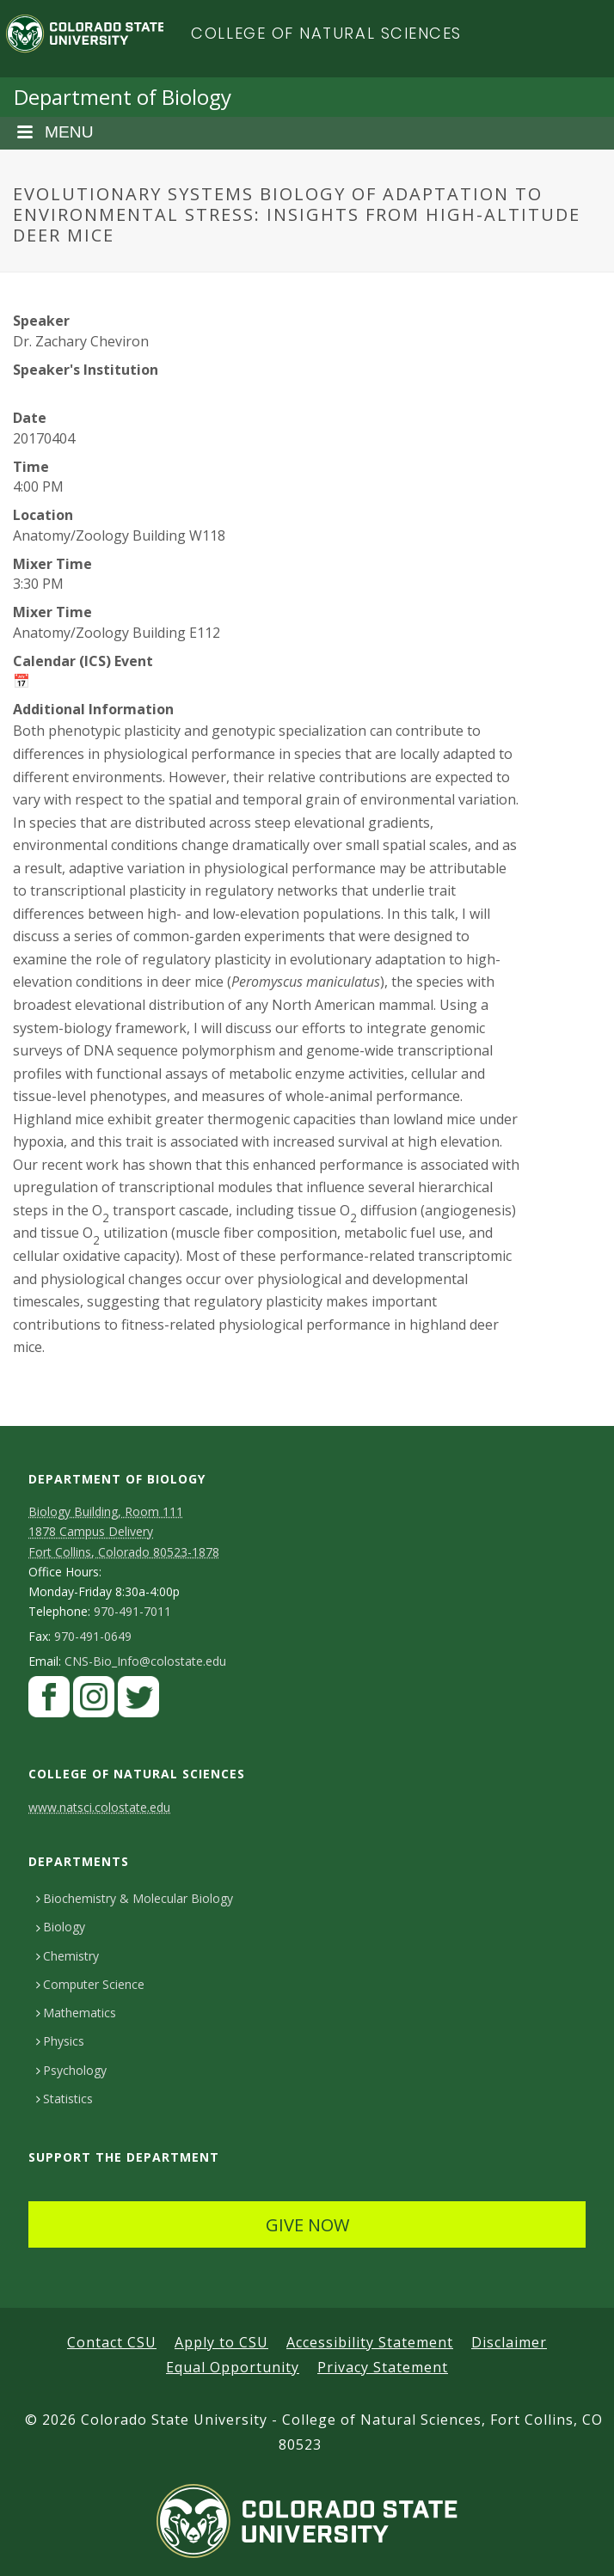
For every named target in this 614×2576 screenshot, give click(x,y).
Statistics (64, 2098)
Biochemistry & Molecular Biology (134, 1898)
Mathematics (76, 2012)
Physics (60, 2041)
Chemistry (67, 1956)
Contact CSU (112, 2342)
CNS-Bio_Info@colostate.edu (145, 1661)
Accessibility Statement (369, 2342)
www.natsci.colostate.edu (99, 1807)
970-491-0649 (93, 1636)
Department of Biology (122, 97)
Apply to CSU (221, 2342)
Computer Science (90, 1984)
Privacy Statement (382, 2367)
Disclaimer (509, 2342)
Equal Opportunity (232, 2367)
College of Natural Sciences (326, 33)
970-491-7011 (132, 1611)
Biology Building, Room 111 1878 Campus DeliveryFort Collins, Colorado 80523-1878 (123, 1531)
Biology (60, 1926)
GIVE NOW (307, 2224)
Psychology (71, 2070)
